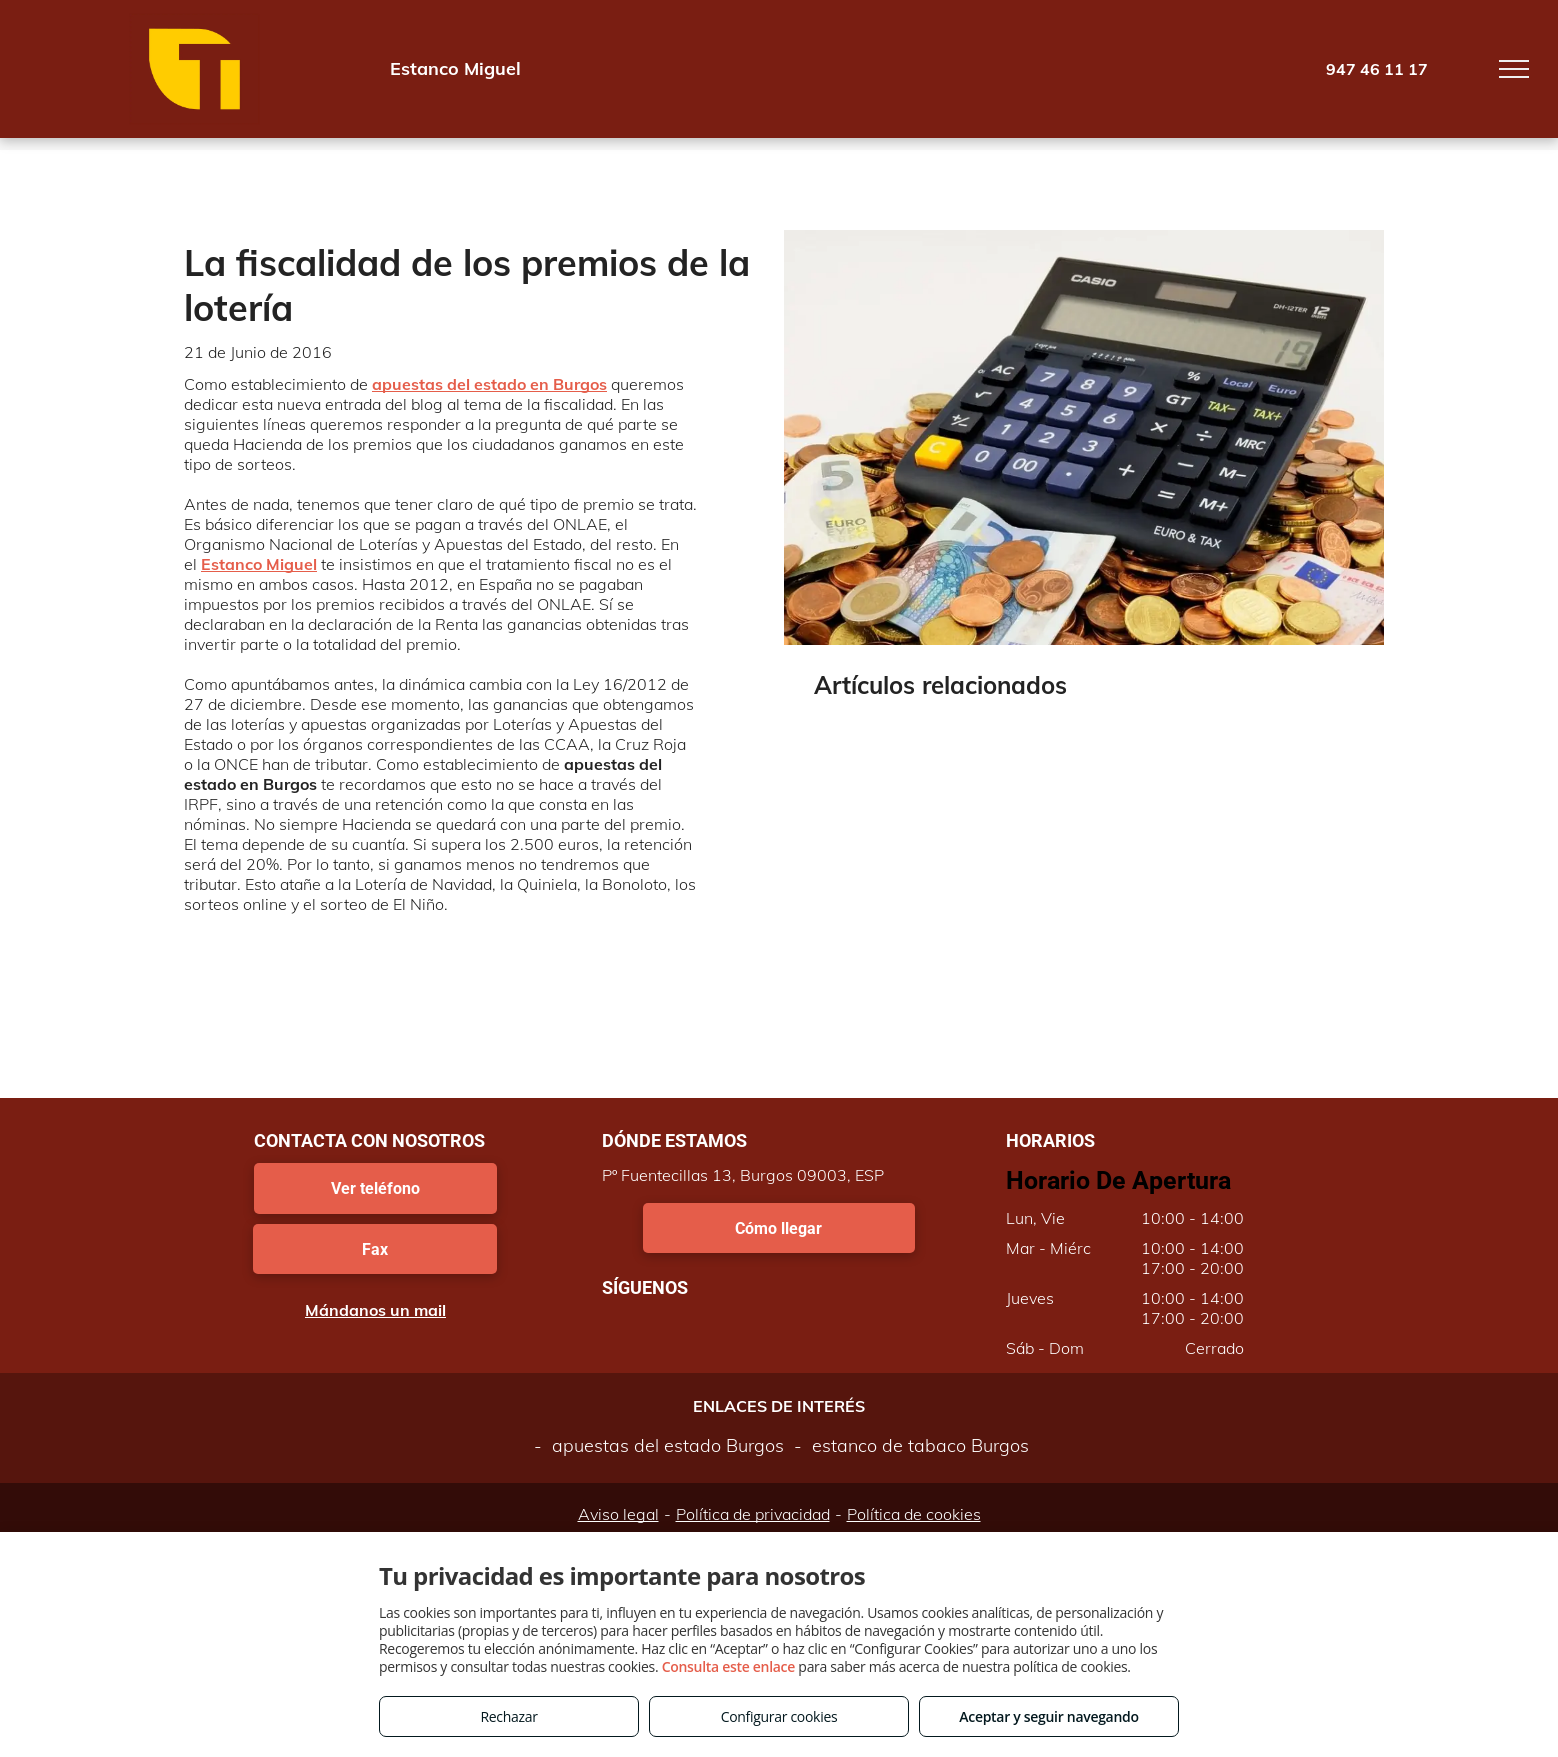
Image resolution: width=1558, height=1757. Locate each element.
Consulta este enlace (728, 1666)
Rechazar (508, 1716)
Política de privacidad (753, 1514)
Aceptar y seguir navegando (1048, 1716)
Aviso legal (618, 1514)
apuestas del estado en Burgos (489, 384)
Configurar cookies (779, 1716)
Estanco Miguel (259, 564)
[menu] (1514, 69)
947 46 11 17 (1377, 69)
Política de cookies (914, 1514)
